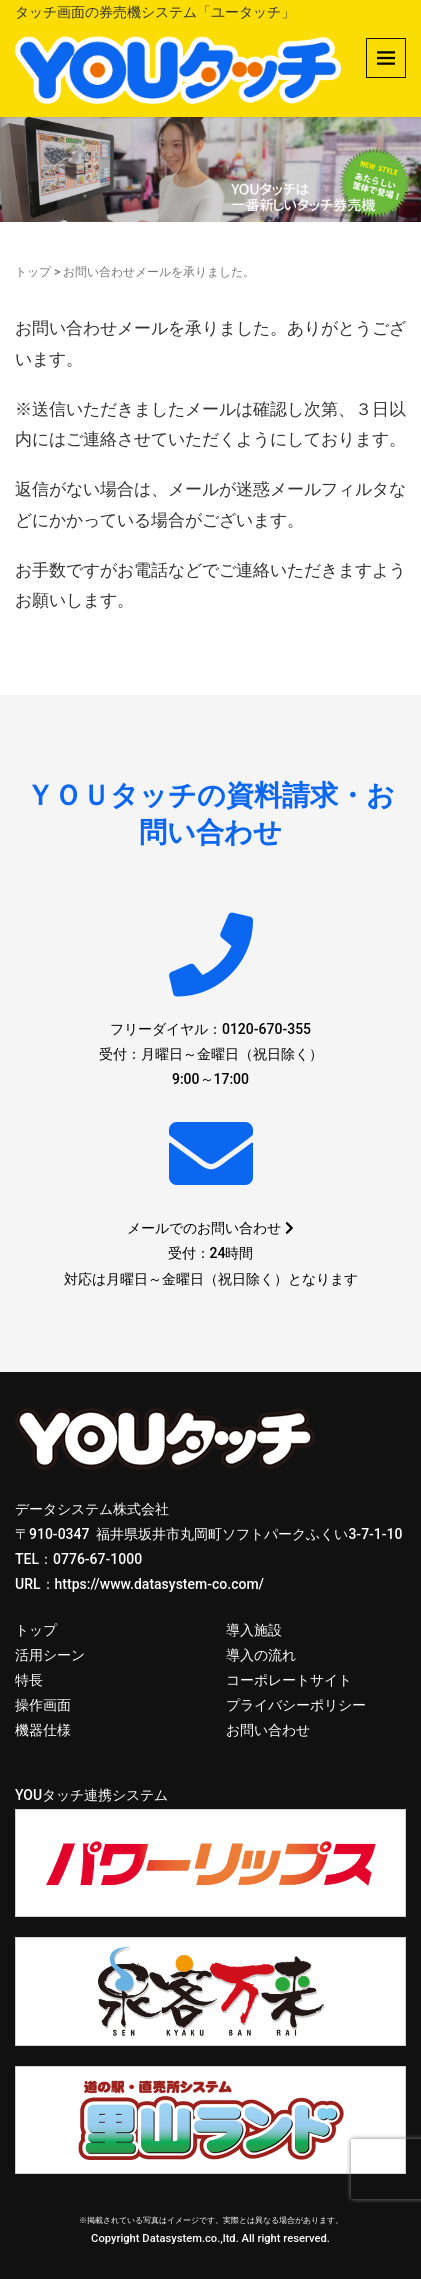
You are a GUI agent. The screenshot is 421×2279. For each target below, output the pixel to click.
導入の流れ (261, 1655)
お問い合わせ (268, 1730)
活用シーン (50, 1655)
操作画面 (43, 1705)
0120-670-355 (266, 1029)
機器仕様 (43, 1730)
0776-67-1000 (97, 1559)
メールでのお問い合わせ (210, 1228)
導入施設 (254, 1630)
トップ (33, 272)
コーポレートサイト (289, 1680)
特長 (29, 1680)
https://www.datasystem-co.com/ (160, 1584)
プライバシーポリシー (296, 1705)
